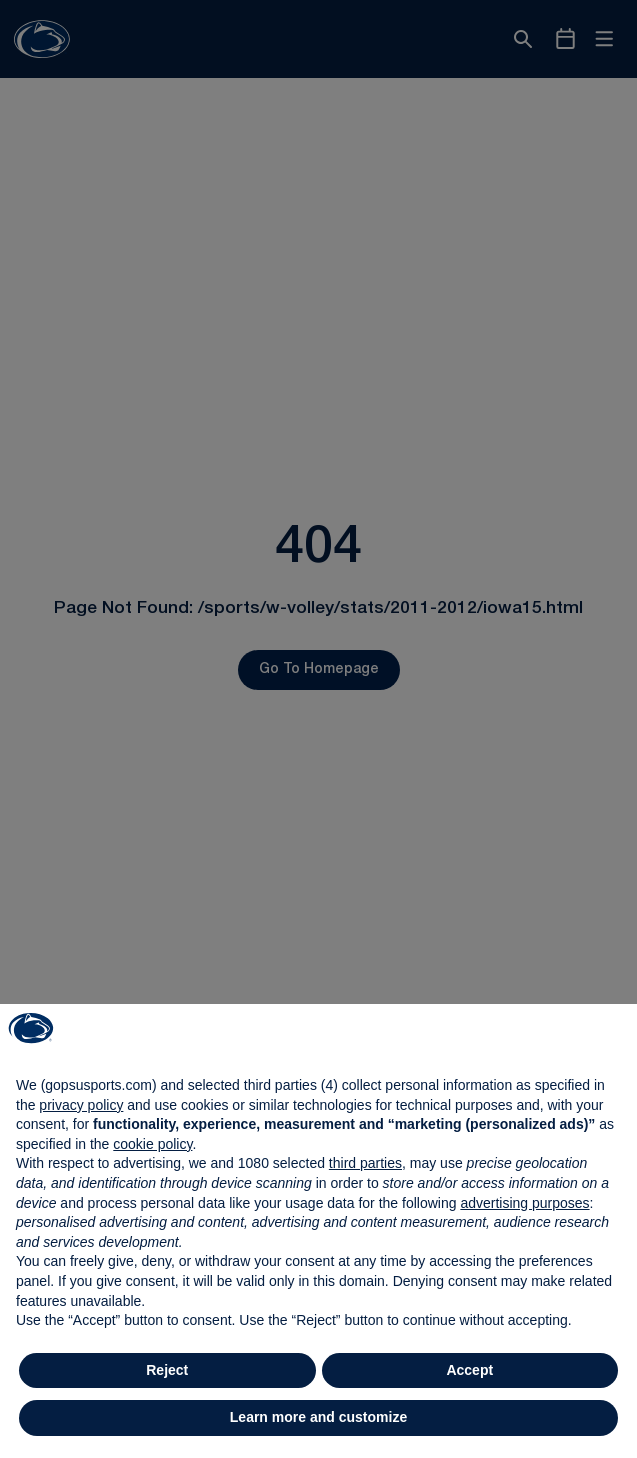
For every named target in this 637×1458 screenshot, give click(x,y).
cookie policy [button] (152, 1144)
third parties (365, 1163)
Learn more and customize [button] (318, 1417)
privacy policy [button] (81, 1105)
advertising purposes (524, 1203)
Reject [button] (167, 1370)
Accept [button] (469, 1370)
